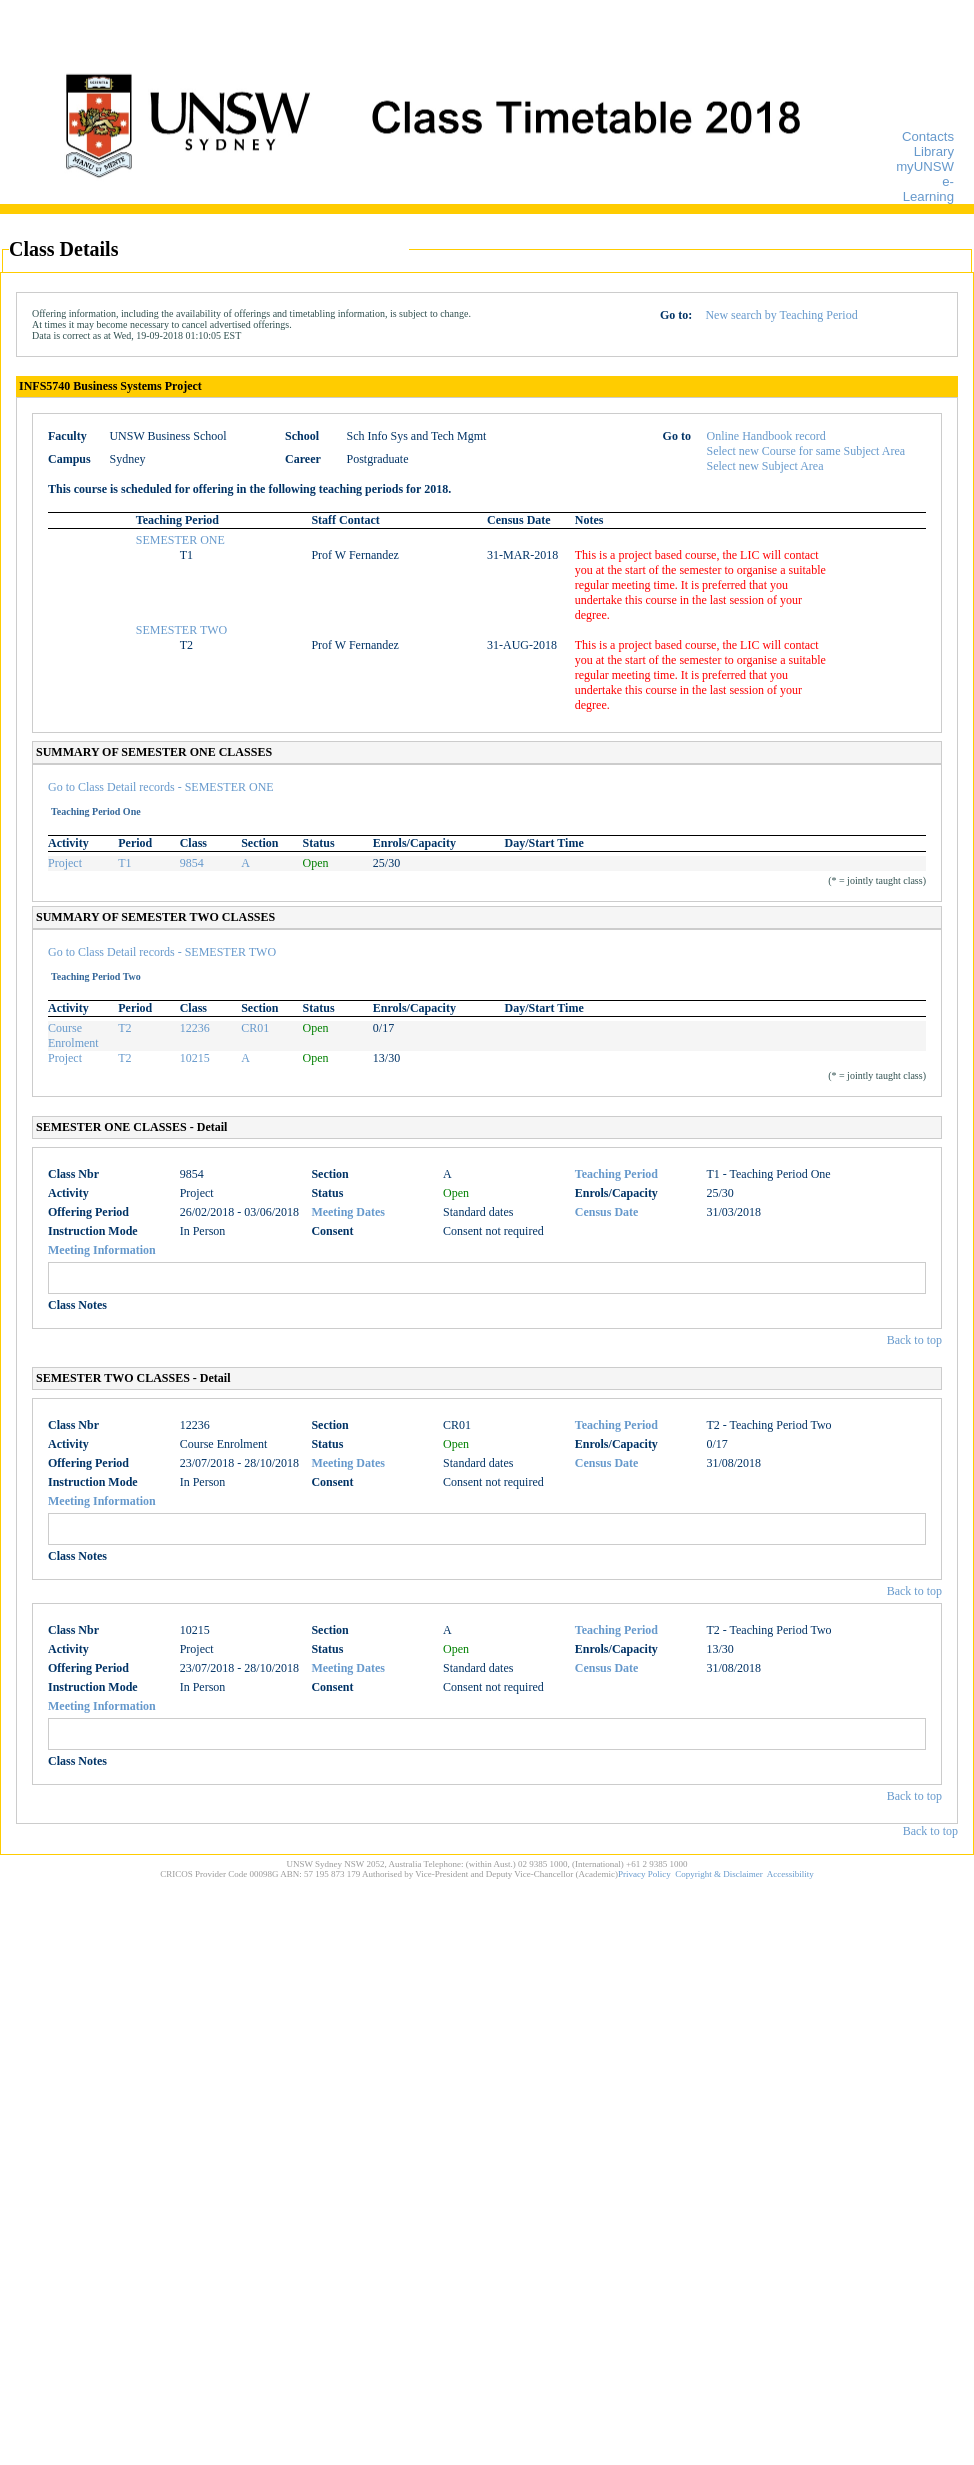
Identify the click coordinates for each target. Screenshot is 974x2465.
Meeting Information (102, 1250)
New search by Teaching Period (781, 315)
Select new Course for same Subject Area (806, 451)
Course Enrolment (73, 1035)
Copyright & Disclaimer (719, 1874)
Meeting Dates (348, 1212)
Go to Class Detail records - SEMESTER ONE (161, 787)
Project (65, 863)
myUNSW (925, 166)
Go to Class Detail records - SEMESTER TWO (162, 952)
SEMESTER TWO (181, 630)
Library (934, 151)
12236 (195, 1028)
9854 (192, 863)
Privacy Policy (644, 1874)
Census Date (607, 1212)
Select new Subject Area (765, 466)
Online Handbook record (766, 436)
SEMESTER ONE (180, 540)
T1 (124, 863)
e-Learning (928, 189)
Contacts (928, 136)
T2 (124, 1028)
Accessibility (790, 1874)
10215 (195, 1058)
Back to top (914, 1340)
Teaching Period (616, 1174)
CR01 (255, 1028)
